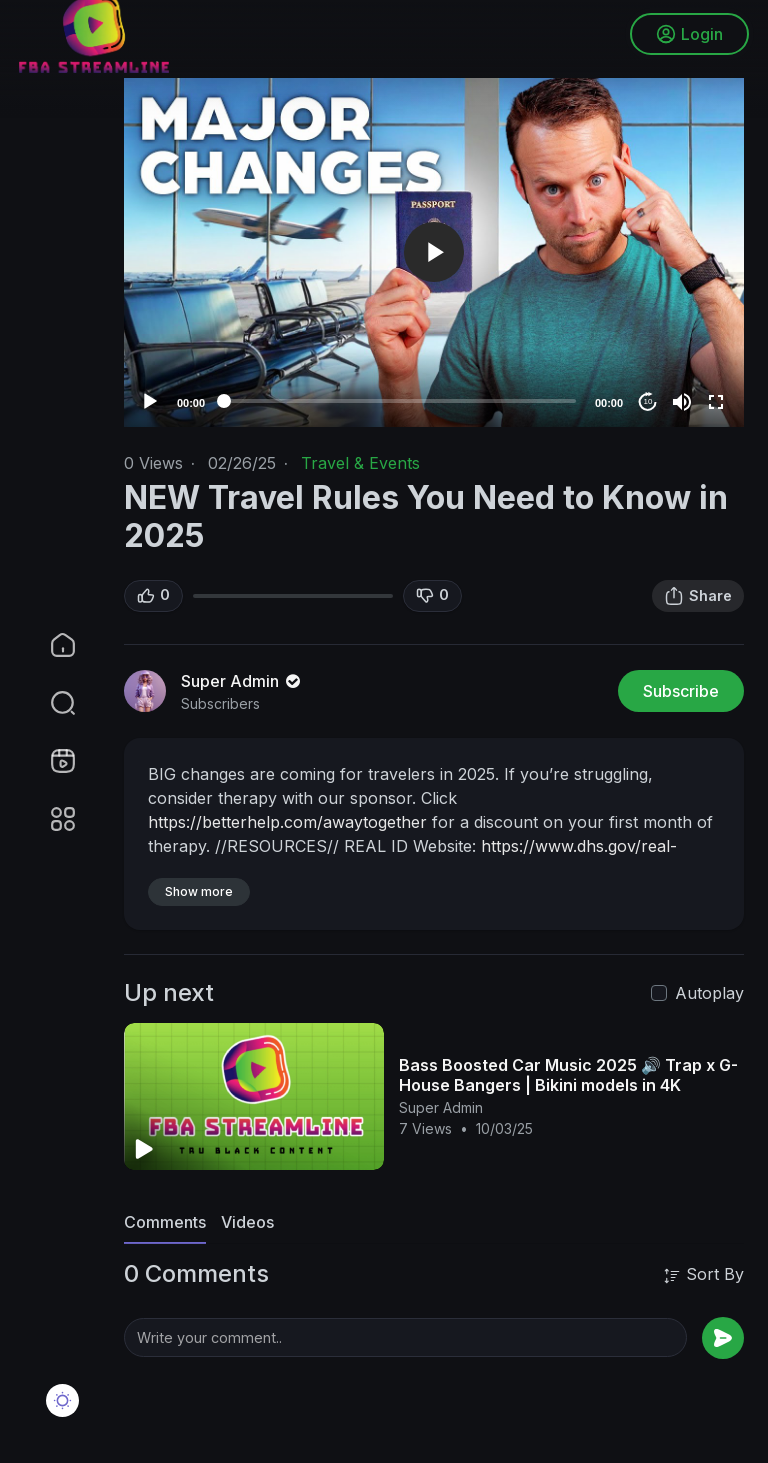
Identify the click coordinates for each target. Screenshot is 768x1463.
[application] (434, 252)
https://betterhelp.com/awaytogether (287, 822)
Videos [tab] (247, 1222)
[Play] (150, 402)
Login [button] (688, 35)
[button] (50, 703)
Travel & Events (360, 463)
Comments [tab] (165, 1222)
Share (698, 596)
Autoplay (709, 993)
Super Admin (242, 681)
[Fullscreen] (716, 402)
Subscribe (681, 691)
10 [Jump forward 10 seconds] (648, 401)
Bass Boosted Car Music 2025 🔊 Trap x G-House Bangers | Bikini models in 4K (568, 1075)
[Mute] (682, 402)
